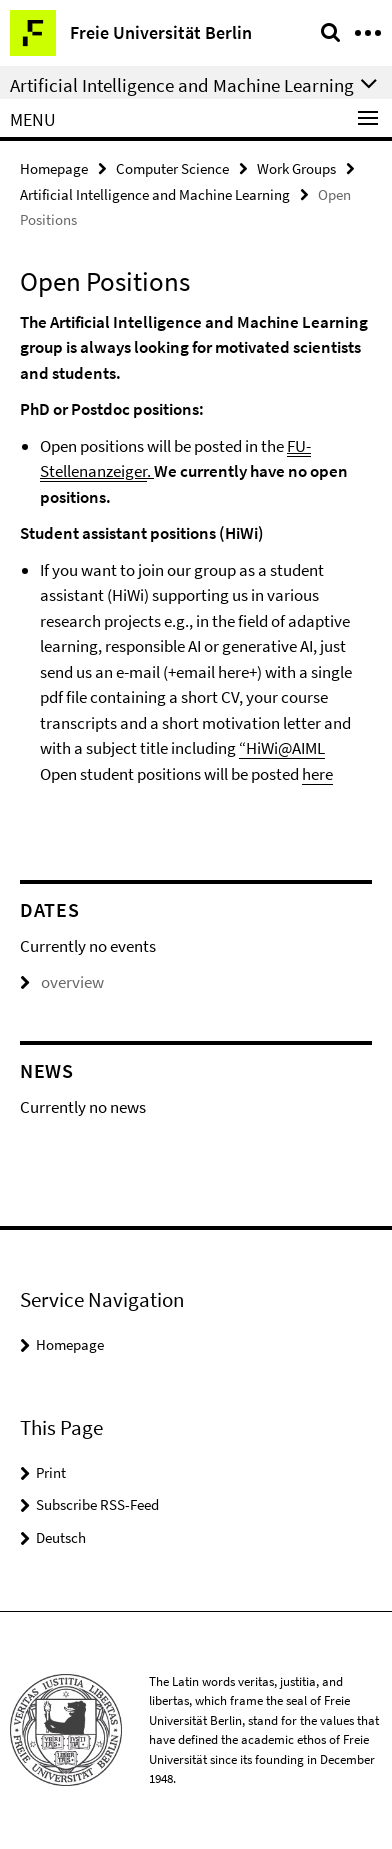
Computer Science (172, 168)
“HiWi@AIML (282, 748)
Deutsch (61, 1537)
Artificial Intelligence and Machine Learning (155, 194)
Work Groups (296, 168)
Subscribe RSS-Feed (97, 1504)
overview (62, 982)
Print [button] (51, 1472)
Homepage (54, 168)
